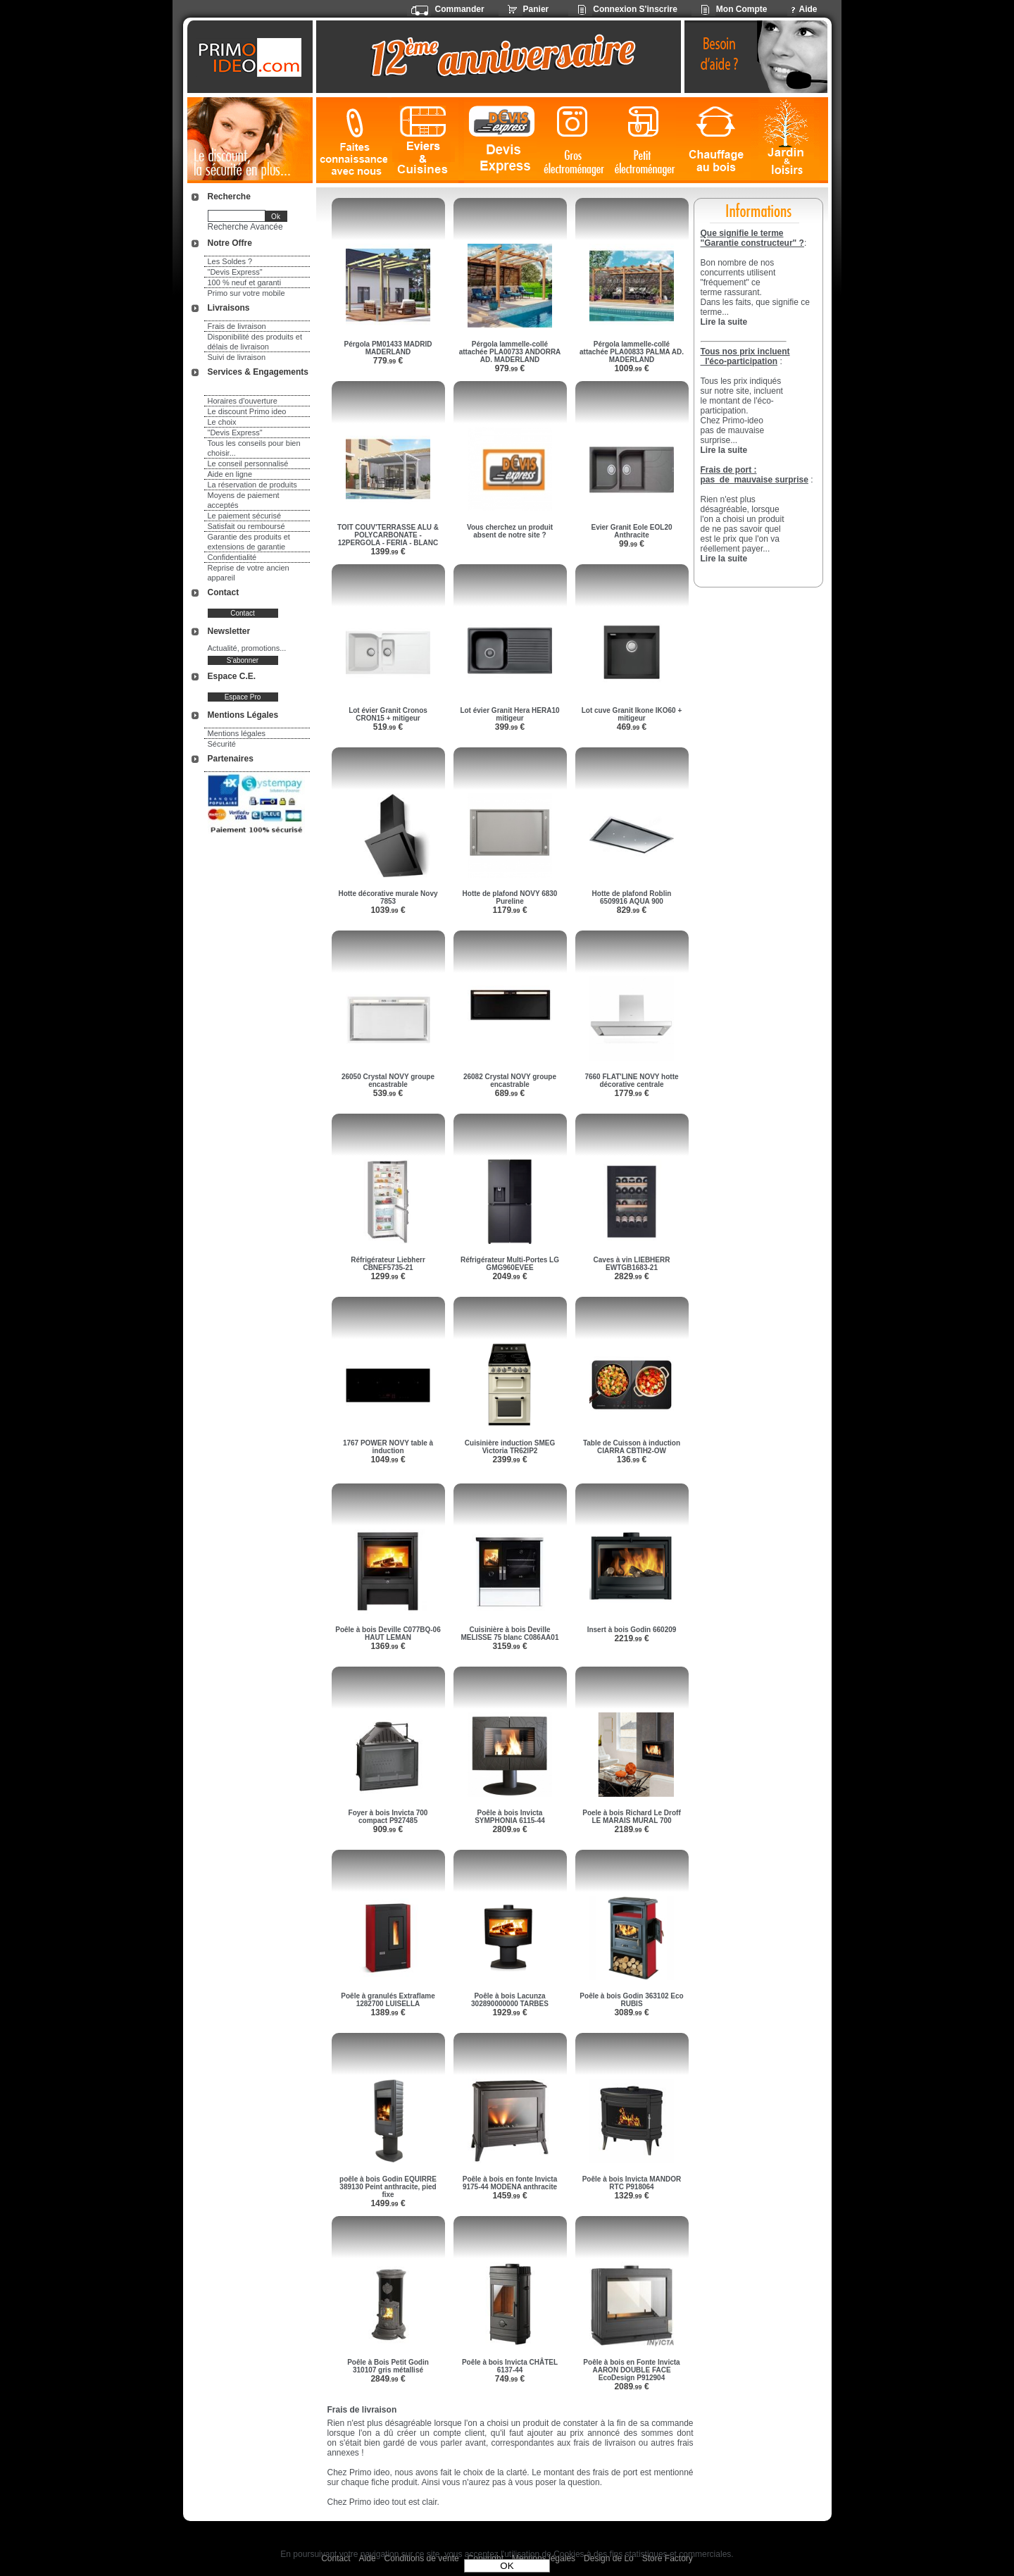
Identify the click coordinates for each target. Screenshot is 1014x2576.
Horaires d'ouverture (242, 401)
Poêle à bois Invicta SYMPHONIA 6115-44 (510, 1816)
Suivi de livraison (237, 357)
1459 (509, 2196)
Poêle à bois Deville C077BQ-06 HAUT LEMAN (388, 1633)
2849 (387, 2379)
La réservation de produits (252, 484)
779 (388, 361)
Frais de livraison (237, 326)
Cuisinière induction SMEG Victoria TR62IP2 (510, 1447)
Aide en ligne (230, 474)
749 (510, 2379)
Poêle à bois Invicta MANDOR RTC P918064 (632, 2183)
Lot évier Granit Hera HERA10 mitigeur (509, 714)
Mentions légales (237, 733)
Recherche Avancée (245, 227)
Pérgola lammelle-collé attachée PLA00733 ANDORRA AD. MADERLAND (510, 351)
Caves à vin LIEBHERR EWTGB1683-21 (632, 1263)
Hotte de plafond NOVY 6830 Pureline (510, 897)
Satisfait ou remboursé (246, 526)
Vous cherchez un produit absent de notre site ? (510, 531)
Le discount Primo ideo (247, 411)
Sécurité (222, 744)
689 (510, 1093)
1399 (387, 551)
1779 (631, 1093)
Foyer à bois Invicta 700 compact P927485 (388, 1816)
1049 (387, 1459)
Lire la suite (724, 559)
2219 (631, 1638)
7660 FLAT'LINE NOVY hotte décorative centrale (631, 1080)
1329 (631, 2196)
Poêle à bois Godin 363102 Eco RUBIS (631, 2000)
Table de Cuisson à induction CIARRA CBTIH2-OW (631, 1447)
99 (631, 544)
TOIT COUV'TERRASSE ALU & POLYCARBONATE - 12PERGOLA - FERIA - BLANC (388, 535)
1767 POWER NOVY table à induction (388, 1447)
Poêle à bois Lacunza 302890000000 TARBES (510, 2000)
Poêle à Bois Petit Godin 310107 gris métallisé (388, 2366)
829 (632, 910)
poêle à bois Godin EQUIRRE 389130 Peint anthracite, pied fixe (388, 2186)
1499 (387, 2203)
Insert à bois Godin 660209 (632, 1630)
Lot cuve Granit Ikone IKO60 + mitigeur (632, 714)
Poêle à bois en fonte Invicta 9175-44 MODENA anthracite (510, 2183)
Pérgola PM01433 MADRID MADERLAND (388, 348)
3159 (509, 1646)
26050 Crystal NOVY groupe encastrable (388, 1080)
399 (510, 727)
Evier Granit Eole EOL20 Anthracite (631, 531)
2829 (631, 1276)
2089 (631, 2386)
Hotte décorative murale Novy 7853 (387, 897)
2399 (509, 1459)
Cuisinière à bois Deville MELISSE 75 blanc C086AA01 (510, 1633)
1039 (387, 910)
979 (510, 368)
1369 (387, 1646)
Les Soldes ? (230, 261)
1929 (509, 2012)
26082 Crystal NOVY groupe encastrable (509, 1080)
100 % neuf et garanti (245, 282)
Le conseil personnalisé (248, 463)
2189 (631, 1829)
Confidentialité (232, 557)
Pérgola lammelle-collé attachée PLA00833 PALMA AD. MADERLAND (632, 351)
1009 (631, 368)
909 (388, 1829)
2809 (509, 1829)
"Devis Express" (235, 272)
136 (632, 1459)
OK (506, 2566)
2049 (509, 1276)
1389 (387, 2012)
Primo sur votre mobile (246, 293)
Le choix (222, 422)
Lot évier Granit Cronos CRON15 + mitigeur (388, 714)
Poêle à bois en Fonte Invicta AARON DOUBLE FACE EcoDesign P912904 (631, 2370)
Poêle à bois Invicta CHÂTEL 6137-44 (510, 2366)
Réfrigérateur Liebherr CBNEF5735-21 (388, 1263)
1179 (509, 910)
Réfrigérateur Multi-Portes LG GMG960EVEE (510, 1263)
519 (388, 727)
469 (632, 727)
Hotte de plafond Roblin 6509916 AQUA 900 (632, 897)
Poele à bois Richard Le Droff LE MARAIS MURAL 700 (631, 1816)
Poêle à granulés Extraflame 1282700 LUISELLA (387, 2000)
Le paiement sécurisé (245, 515)
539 (388, 1093)
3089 (631, 2012)
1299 (387, 1276)
